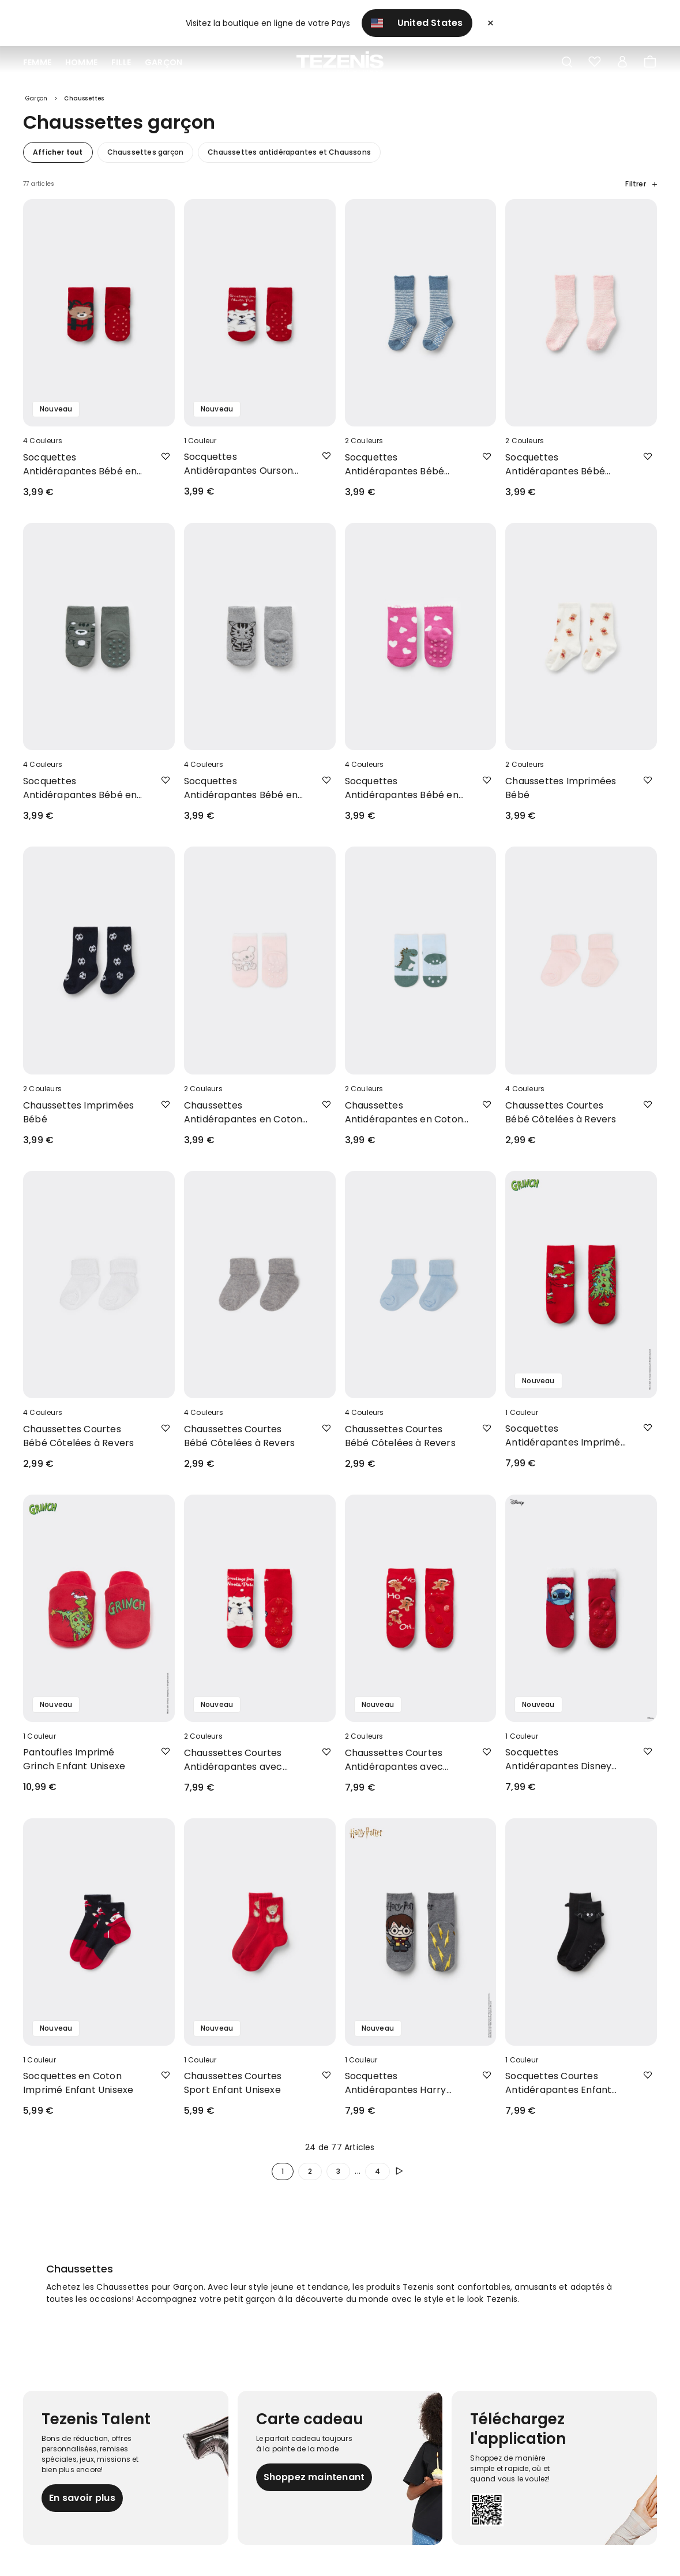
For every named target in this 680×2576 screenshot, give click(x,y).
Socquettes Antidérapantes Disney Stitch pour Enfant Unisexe (566, 1767)
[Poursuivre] (401, 2179)
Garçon (163, 62)
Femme (37, 62)
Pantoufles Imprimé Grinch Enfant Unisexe (74, 1767)
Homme (81, 62)
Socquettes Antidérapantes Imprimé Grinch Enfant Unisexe (562, 1444)
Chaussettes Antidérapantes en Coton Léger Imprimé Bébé (243, 1120)
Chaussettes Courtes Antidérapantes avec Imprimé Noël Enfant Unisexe (233, 1768)
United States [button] (417, 22)
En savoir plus (82, 2506)
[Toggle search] (567, 62)
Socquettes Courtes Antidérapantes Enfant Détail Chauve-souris (558, 2091)
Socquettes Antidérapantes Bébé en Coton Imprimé (80, 472)
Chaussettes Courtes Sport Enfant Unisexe (233, 2091)
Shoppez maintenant (314, 2485)
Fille (121, 62)
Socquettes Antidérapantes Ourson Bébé (238, 472)
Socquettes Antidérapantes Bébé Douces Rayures (395, 472)
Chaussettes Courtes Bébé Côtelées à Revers (560, 1119)
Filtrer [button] (641, 192)
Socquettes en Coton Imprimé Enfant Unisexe (78, 2091)
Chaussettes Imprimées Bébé (560, 796)
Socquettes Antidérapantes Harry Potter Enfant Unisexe (395, 2091)
